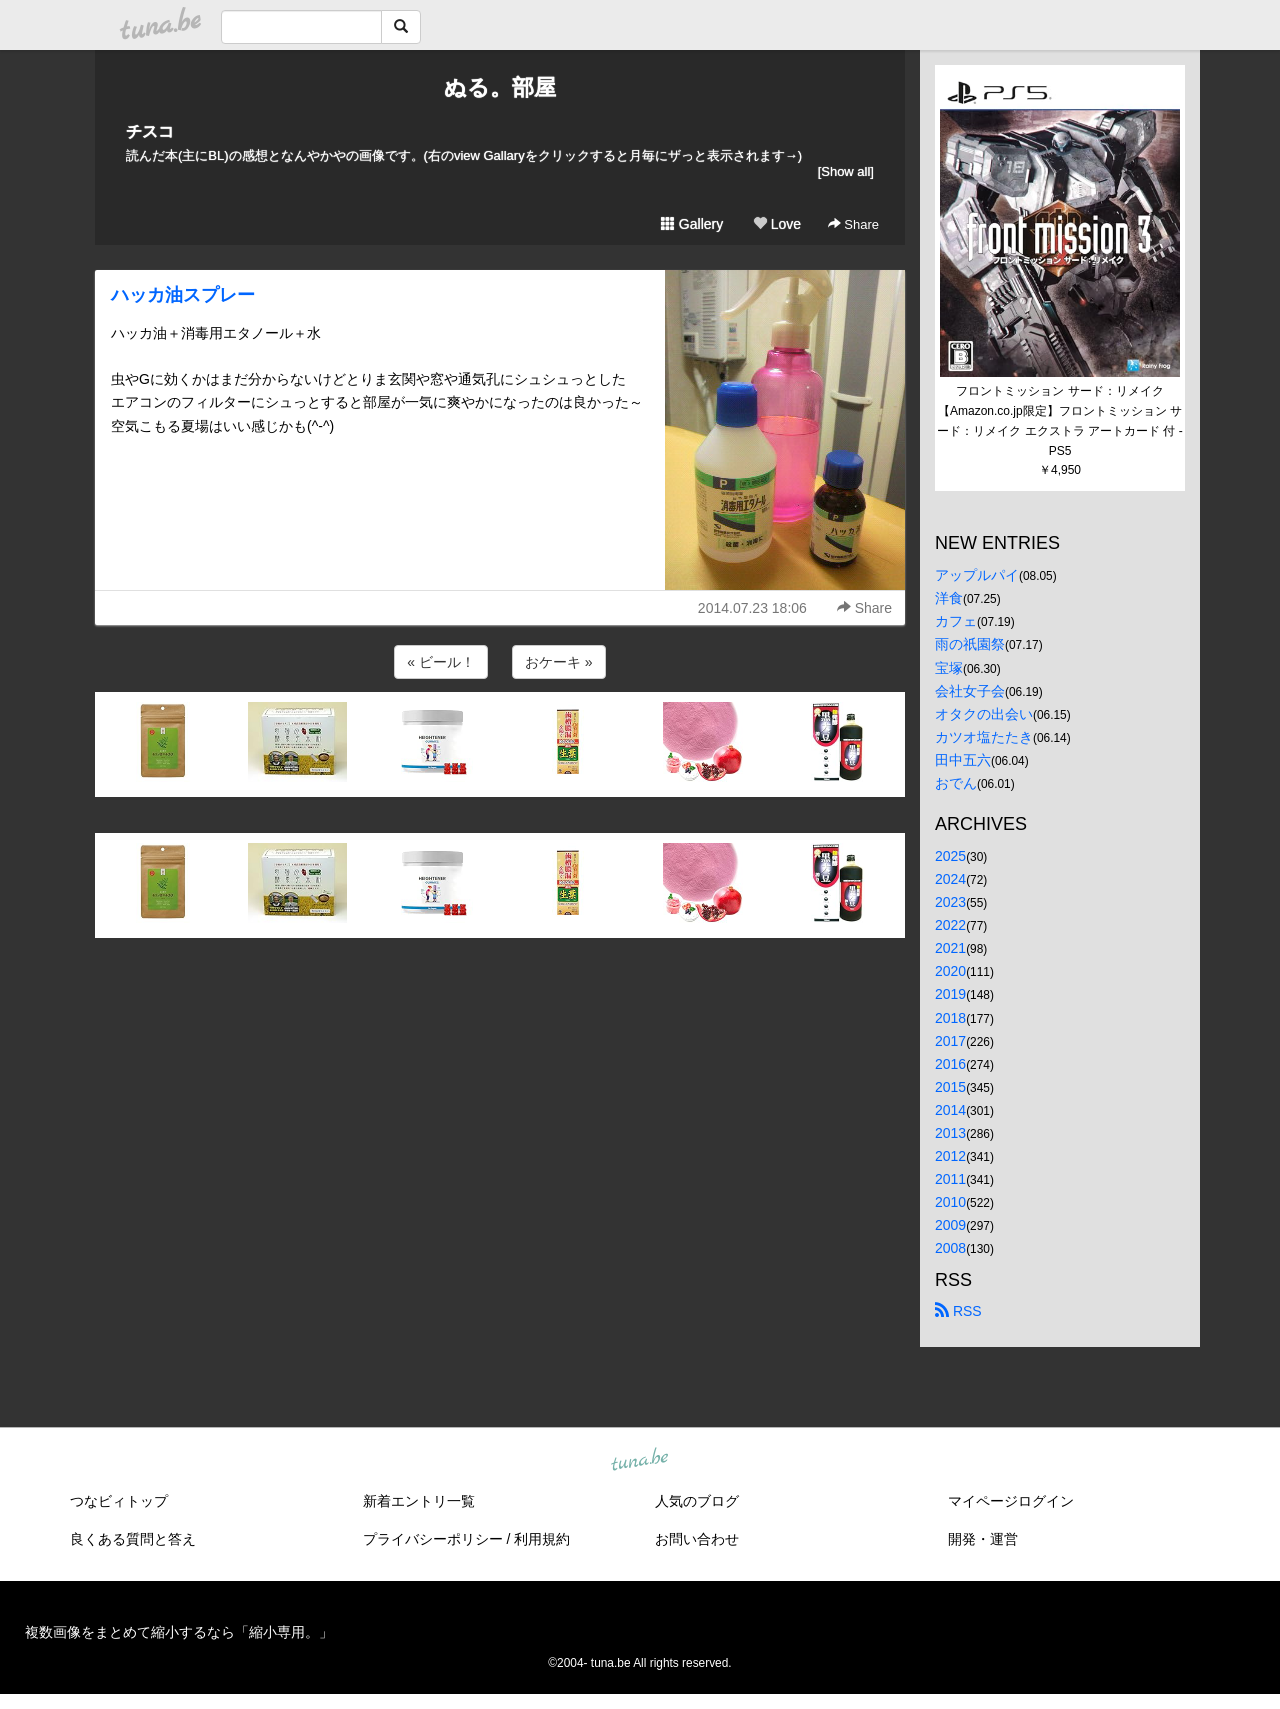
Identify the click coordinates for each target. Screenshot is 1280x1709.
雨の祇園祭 (970, 644)
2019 (950, 994)
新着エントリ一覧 (419, 1501)
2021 (950, 948)
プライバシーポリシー (433, 1539)
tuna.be (639, 1460)
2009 (950, 1225)
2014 (950, 1110)
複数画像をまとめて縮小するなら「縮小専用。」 (179, 1632)
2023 (950, 902)
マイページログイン (1011, 1501)
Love (777, 224)
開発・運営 (983, 1539)
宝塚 (949, 668)
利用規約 (542, 1539)
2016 (950, 1064)
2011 (950, 1179)
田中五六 (963, 760)
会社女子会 (970, 691)
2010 (950, 1202)
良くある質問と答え (133, 1539)
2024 (950, 879)
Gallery (692, 224)
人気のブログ (697, 1501)
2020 (950, 971)
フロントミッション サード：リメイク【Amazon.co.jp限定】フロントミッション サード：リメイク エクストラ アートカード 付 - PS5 (1061, 420)
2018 (950, 1018)
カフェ (956, 621)
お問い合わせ (697, 1539)
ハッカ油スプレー (183, 295)
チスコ (150, 131)
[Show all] (846, 171)
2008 (950, 1248)
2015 (950, 1087)
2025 (950, 856)
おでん (956, 783)
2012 (950, 1156)
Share (853, 224)
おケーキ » (559, 662)
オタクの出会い (984, 714)
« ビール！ (441, 662)
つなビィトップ (119, 1501)
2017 (950, 1041)
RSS (958, 1311)
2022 (950, 925)
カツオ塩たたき (984, 737)
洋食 (949, 598)
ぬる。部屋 (500, 87)
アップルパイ (977, 575)
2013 (950, 1133)
